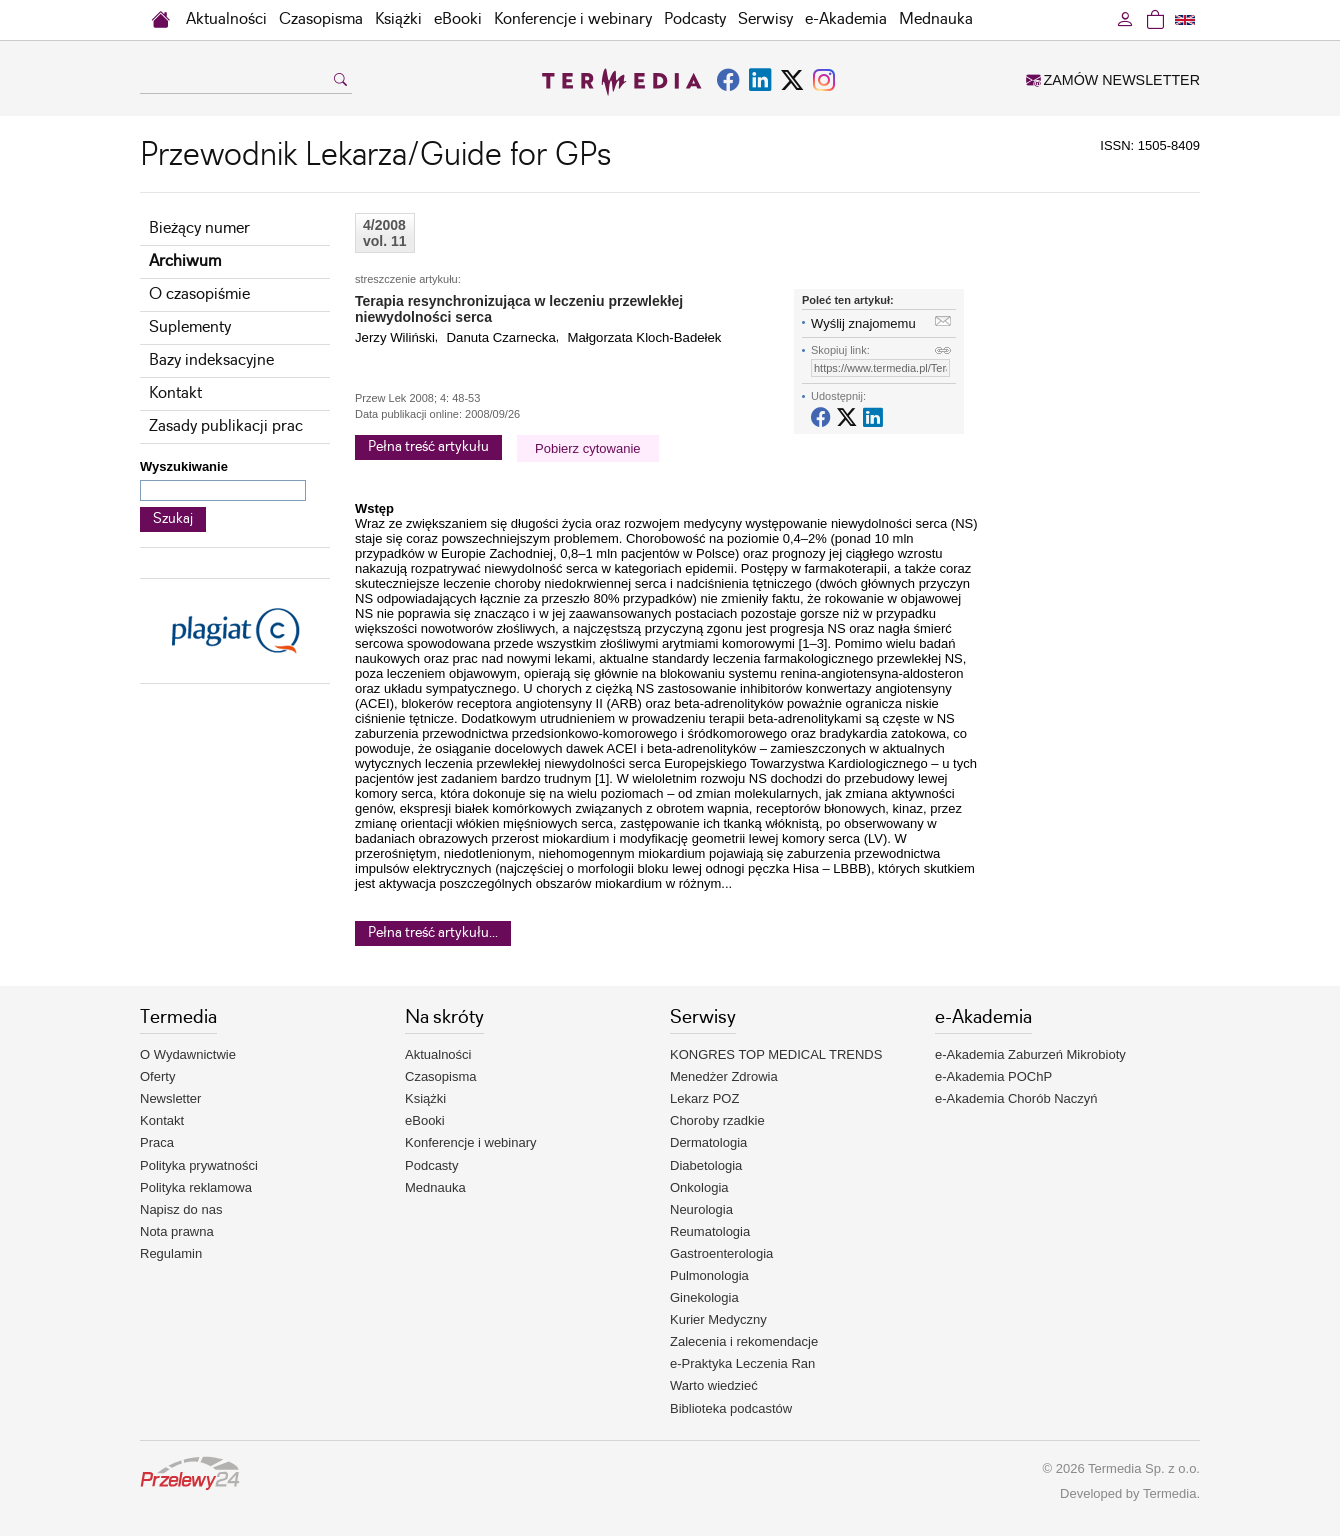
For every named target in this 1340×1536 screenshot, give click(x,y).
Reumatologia (710, 1231)
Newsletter (170, 1098)
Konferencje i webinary (573, 19)
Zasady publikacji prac (226, 426)
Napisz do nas (181, 1209)
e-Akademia (846, 19)
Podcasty (695, 19)
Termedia (1169, 1493)
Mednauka (936, 19)
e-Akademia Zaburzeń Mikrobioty (1030, 1054)
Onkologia (699, 1187)
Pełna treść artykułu (428, 447)
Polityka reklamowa (196, 1187)
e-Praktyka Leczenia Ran (742, 1363)
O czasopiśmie (199, 294)
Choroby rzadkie (717, 1120)
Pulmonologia (709, 1275)
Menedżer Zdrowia (724, 1076)
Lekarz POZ (704, 1098)
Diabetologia (706, 1165)
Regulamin (171, 1253)
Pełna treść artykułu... (433, 933)
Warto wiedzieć (714, 1385)
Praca (157, 1142)
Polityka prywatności (199, 1165)
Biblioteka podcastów (731, 1408)
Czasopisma (321, 19)
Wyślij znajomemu (863, 323)
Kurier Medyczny (718, 1319)
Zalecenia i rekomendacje (744, 1341)
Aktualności (226, 19)
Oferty (157, 1076)
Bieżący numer (199, 228)
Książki (398, 19)
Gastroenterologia (721, 1253)
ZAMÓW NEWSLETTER (1113, 80)
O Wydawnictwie (188, 1054)
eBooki (458, 19)
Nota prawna (177, 1231)
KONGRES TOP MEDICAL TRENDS (776, 1054)
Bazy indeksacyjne (211, 360)
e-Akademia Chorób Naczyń (1016, 1098)
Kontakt (175, 393)
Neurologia (701, 1209)
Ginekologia (704, 1297)
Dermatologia (708, 1142)
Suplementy (190, 327)
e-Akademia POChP (993, 1076)
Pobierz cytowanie (588, 448)
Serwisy (765, 19)
